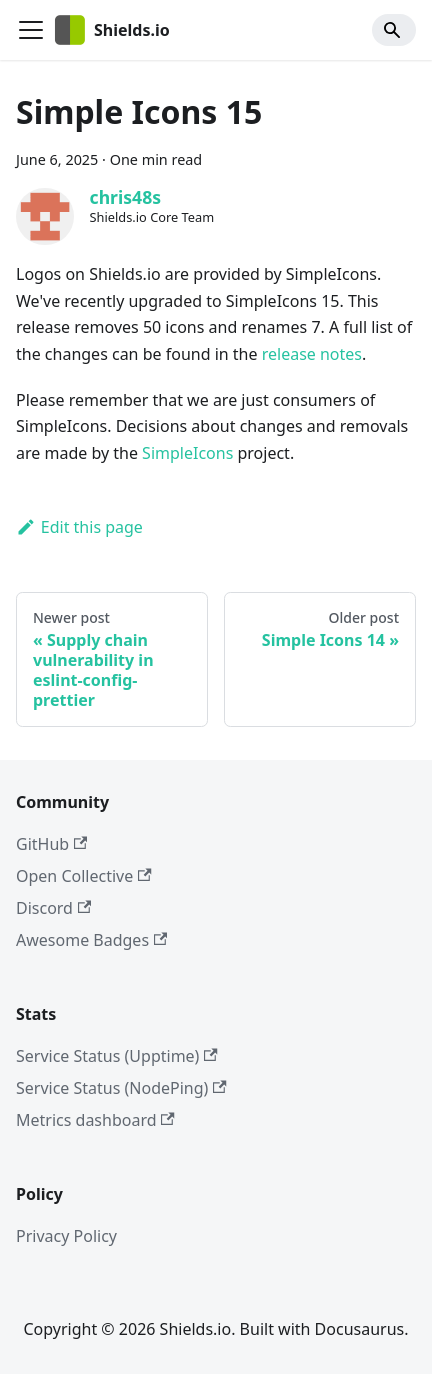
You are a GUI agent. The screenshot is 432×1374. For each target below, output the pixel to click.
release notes (312, 354)
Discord (53, 908)
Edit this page (79, 527)
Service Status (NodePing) (121, 1088)
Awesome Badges (91, 940)
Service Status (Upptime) (117, 1056)
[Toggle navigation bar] (31, 30)
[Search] (394, 30)
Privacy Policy (66, 1236)
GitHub (51, 844)
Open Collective (84, 876)
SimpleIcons (187, 453)
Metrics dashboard (95, 1120)
